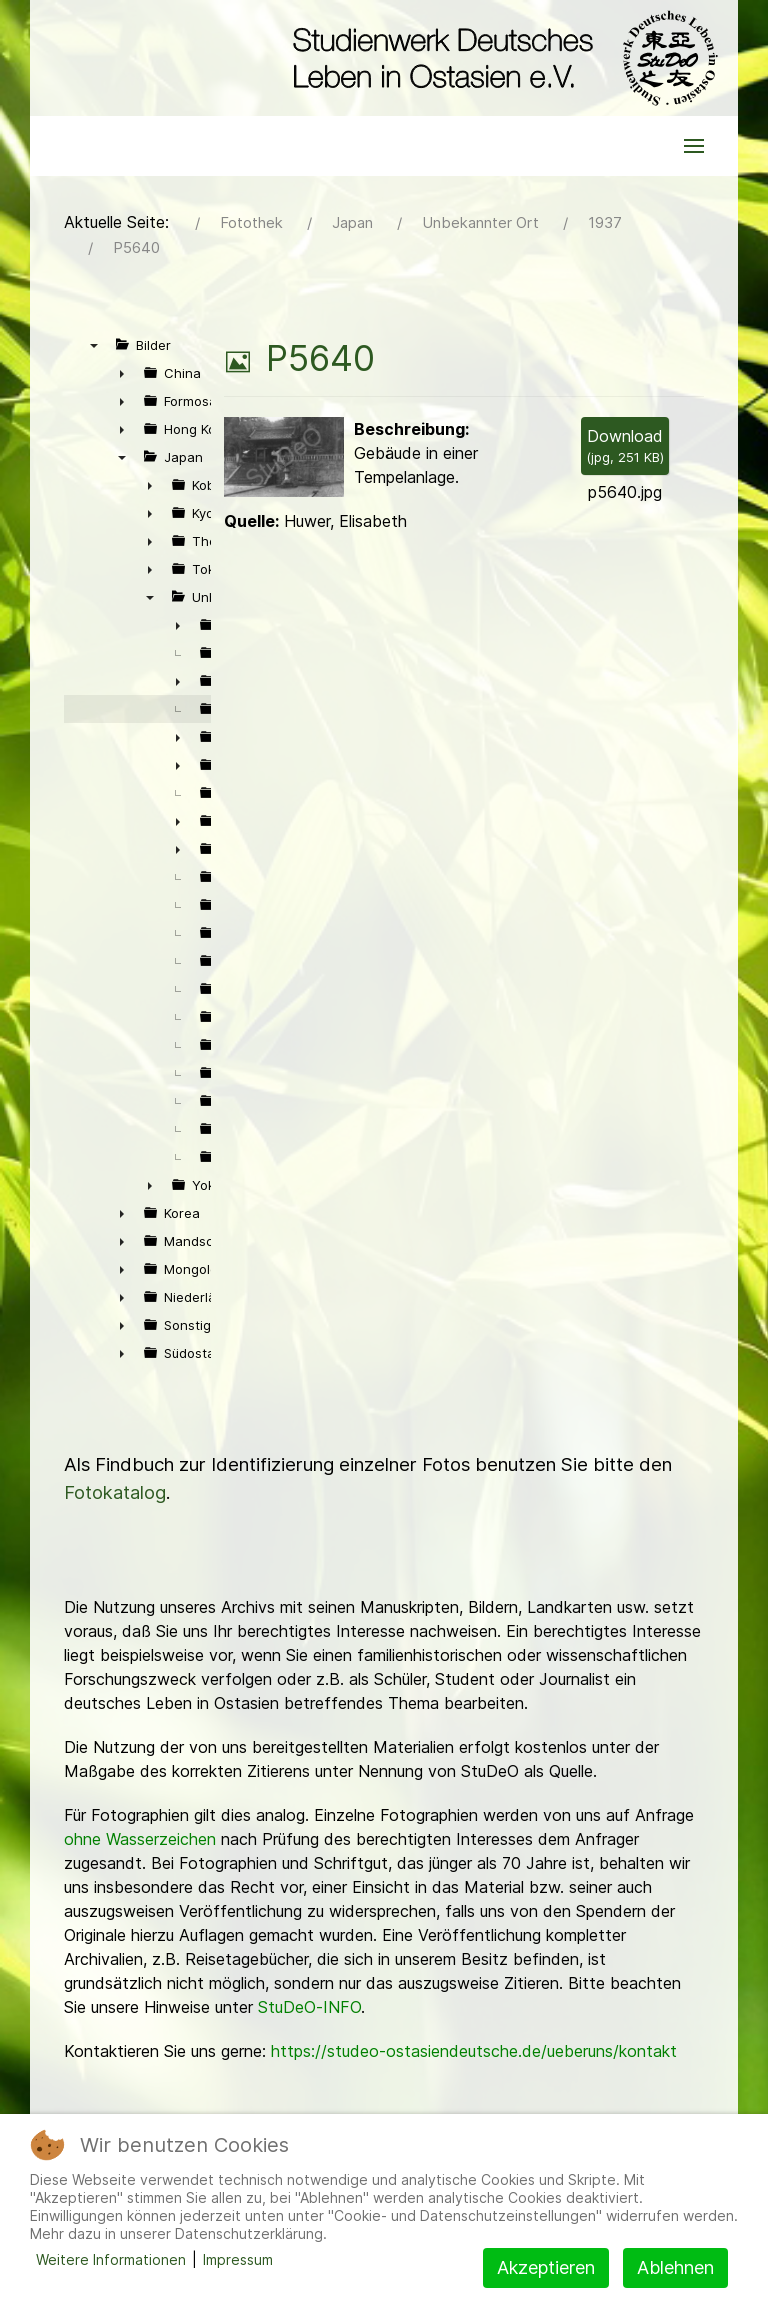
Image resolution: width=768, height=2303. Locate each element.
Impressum (238, 2259)
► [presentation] (122, 373)
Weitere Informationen (111, 2259)
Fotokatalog (115, 1492)
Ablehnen (675, 2267)
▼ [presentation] (94, 345)
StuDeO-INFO (309, 2007)
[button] (694, 146)
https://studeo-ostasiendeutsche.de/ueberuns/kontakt (474, 2051)
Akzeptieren (546, 2267)
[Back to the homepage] (500, 58)
